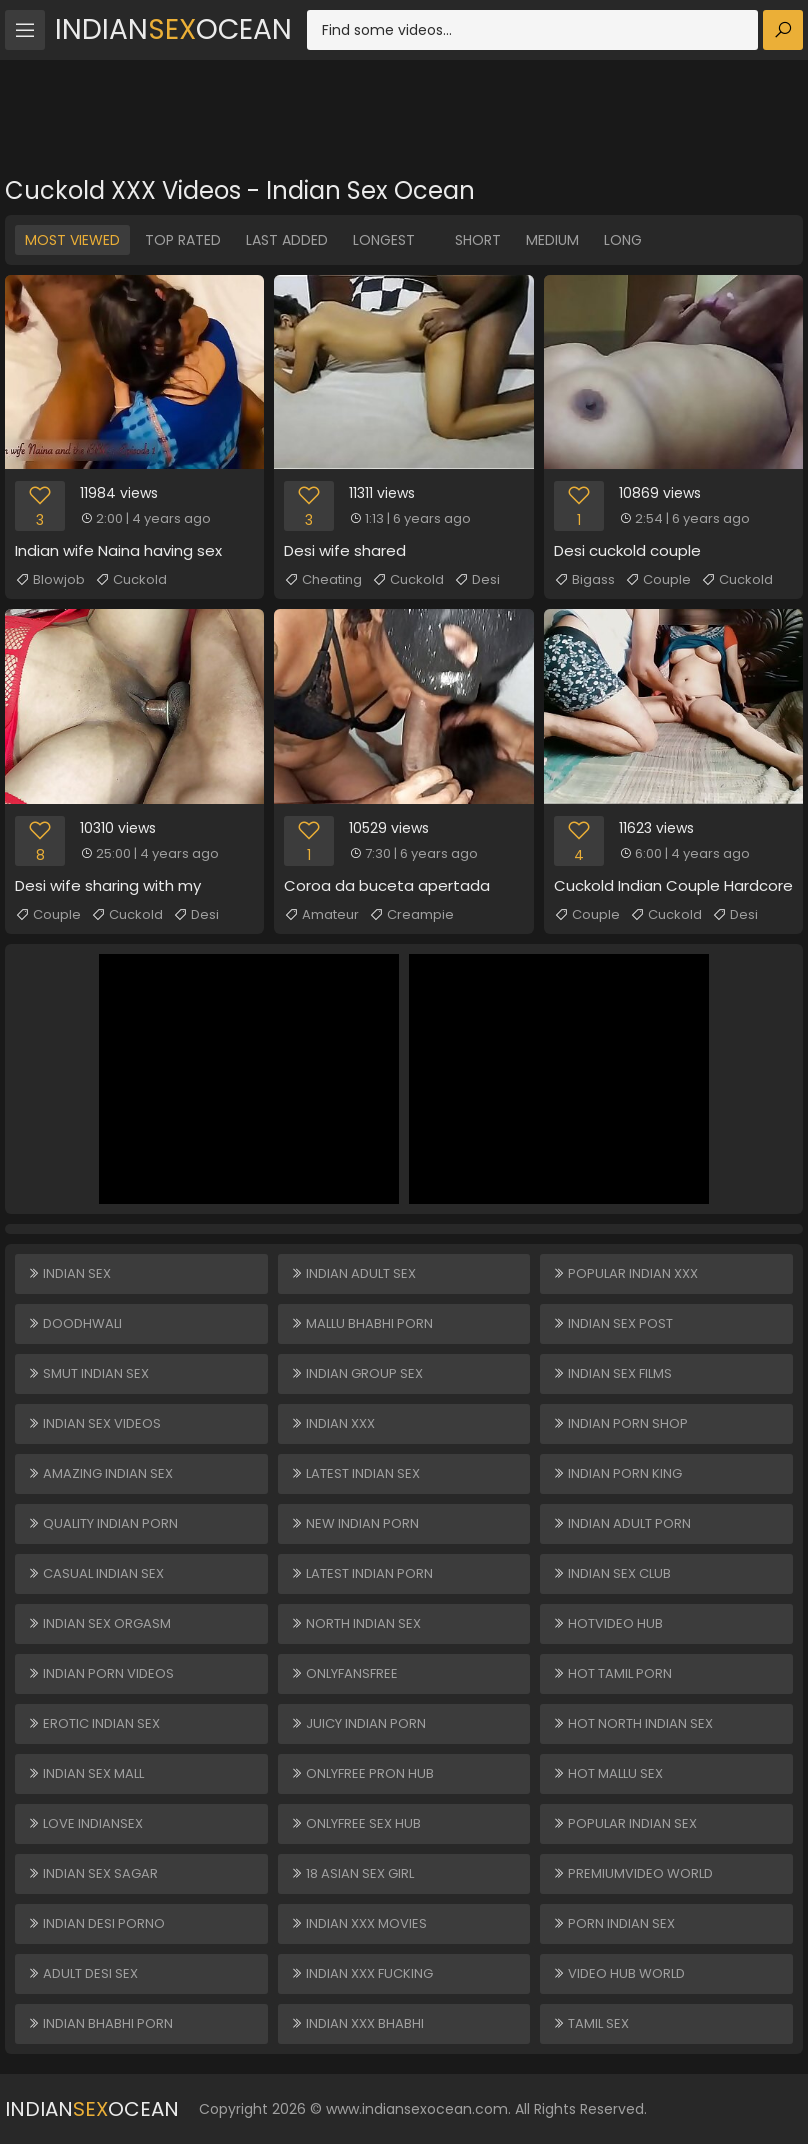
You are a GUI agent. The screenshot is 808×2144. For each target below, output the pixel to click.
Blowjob (50, 580)
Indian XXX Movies (358, 1923)
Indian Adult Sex (353, 1273)
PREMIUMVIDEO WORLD (632, 1873)
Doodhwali (74, 1323)
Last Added (287, 240)
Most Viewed (72, 240)
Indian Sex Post (612, 1323)
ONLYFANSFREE (344, 1673)
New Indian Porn (354, 1523)
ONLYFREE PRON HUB (362, 1773)
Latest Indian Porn (361, 1573)
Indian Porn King (617, 1473)
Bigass (584, 580)
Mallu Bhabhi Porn (361, 1323)
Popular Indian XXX (625, 1273)
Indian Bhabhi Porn (100, 2023)
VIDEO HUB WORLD (618, 1973)
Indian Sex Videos (94, 1423)
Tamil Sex (590, 2023)
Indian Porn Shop (620, 1423)
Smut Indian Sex (88, 1373)
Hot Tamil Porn (612, 1673)
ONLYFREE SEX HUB (355, 1823)
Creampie (411, 915)
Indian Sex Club (611, 1573)
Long (623, 240)
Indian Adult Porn (621, 1523)
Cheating (323, 580)
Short (478, 240)
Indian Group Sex (356, 1373)
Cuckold (131, 580)
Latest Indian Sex (355, 1473)
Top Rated (183, 240)
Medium (552, 240)
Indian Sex (69, 1273)
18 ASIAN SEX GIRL (352, 1873)
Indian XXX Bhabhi (357, 2023)
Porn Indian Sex (613, 1923)
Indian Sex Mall (85, 1773)
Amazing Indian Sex (100, 1473)
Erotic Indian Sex (93, 1723)
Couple (658, 580)
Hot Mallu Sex (607, 1773)
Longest (384, 240)
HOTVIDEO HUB (607, 1623)
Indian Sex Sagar (92, 1873)
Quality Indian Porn (102, 1523)
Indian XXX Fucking (361, 1973)
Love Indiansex (85, 1823)
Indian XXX (332, 1423)
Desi (477, 580)
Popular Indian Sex (624, 1823)
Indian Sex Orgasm (99, 1623)
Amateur (321, 915)
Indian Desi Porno (96, 1923)
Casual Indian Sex (95, 1573)
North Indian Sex (355, 1623)
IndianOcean (173, 29)
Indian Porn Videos (100, 1673)
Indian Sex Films (612, 1373)
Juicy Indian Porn (358, 1723)
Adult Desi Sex (82, 1973)
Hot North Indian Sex (632, 1723)
